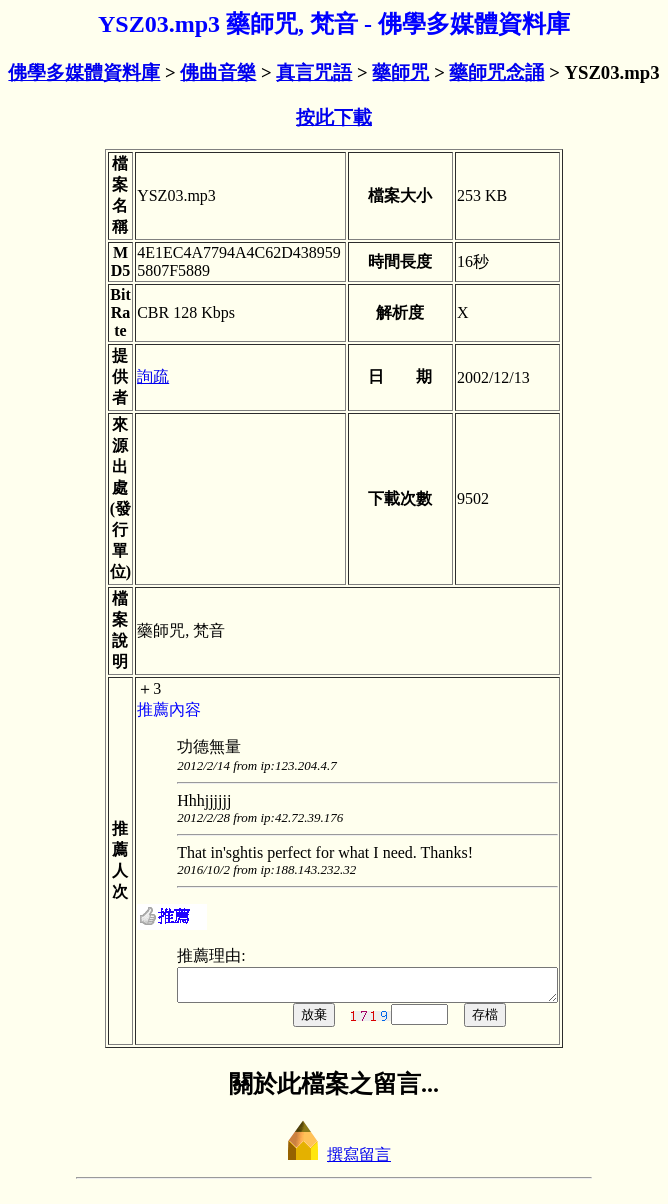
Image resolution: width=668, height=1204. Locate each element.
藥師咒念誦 (496, 72)
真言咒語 (314, 72)
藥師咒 (400, 72)
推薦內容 (147, 709)
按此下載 (334, 117)
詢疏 (131, 376)
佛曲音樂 (218, 72)
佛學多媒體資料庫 (84, 72)
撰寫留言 (334, 1160)
